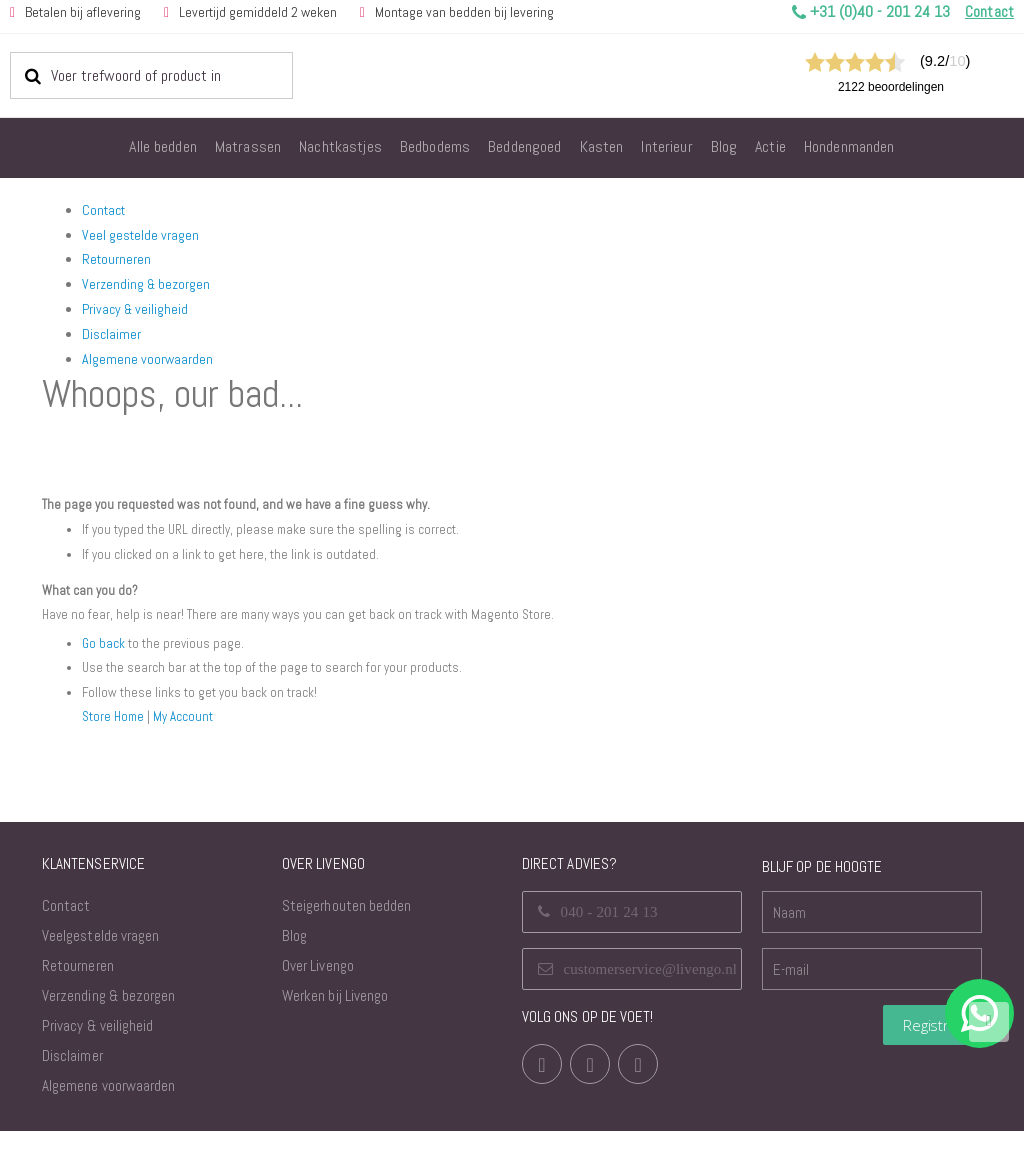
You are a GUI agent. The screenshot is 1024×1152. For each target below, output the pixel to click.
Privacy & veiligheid (135, 309)
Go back (104, 664)
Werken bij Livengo (335, 1016)
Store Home (115, 737)
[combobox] (151, 75)
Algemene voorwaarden (147, 359)
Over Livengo (318, 986)
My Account (188, 737)
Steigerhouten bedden (346, 926)
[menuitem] (163, 148)
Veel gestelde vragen (140, 235)
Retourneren (116, 259)
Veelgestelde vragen (100, 956)
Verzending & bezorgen (146, 284)
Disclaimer (111, 334)
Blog (294, 956)
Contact (103, 210)
